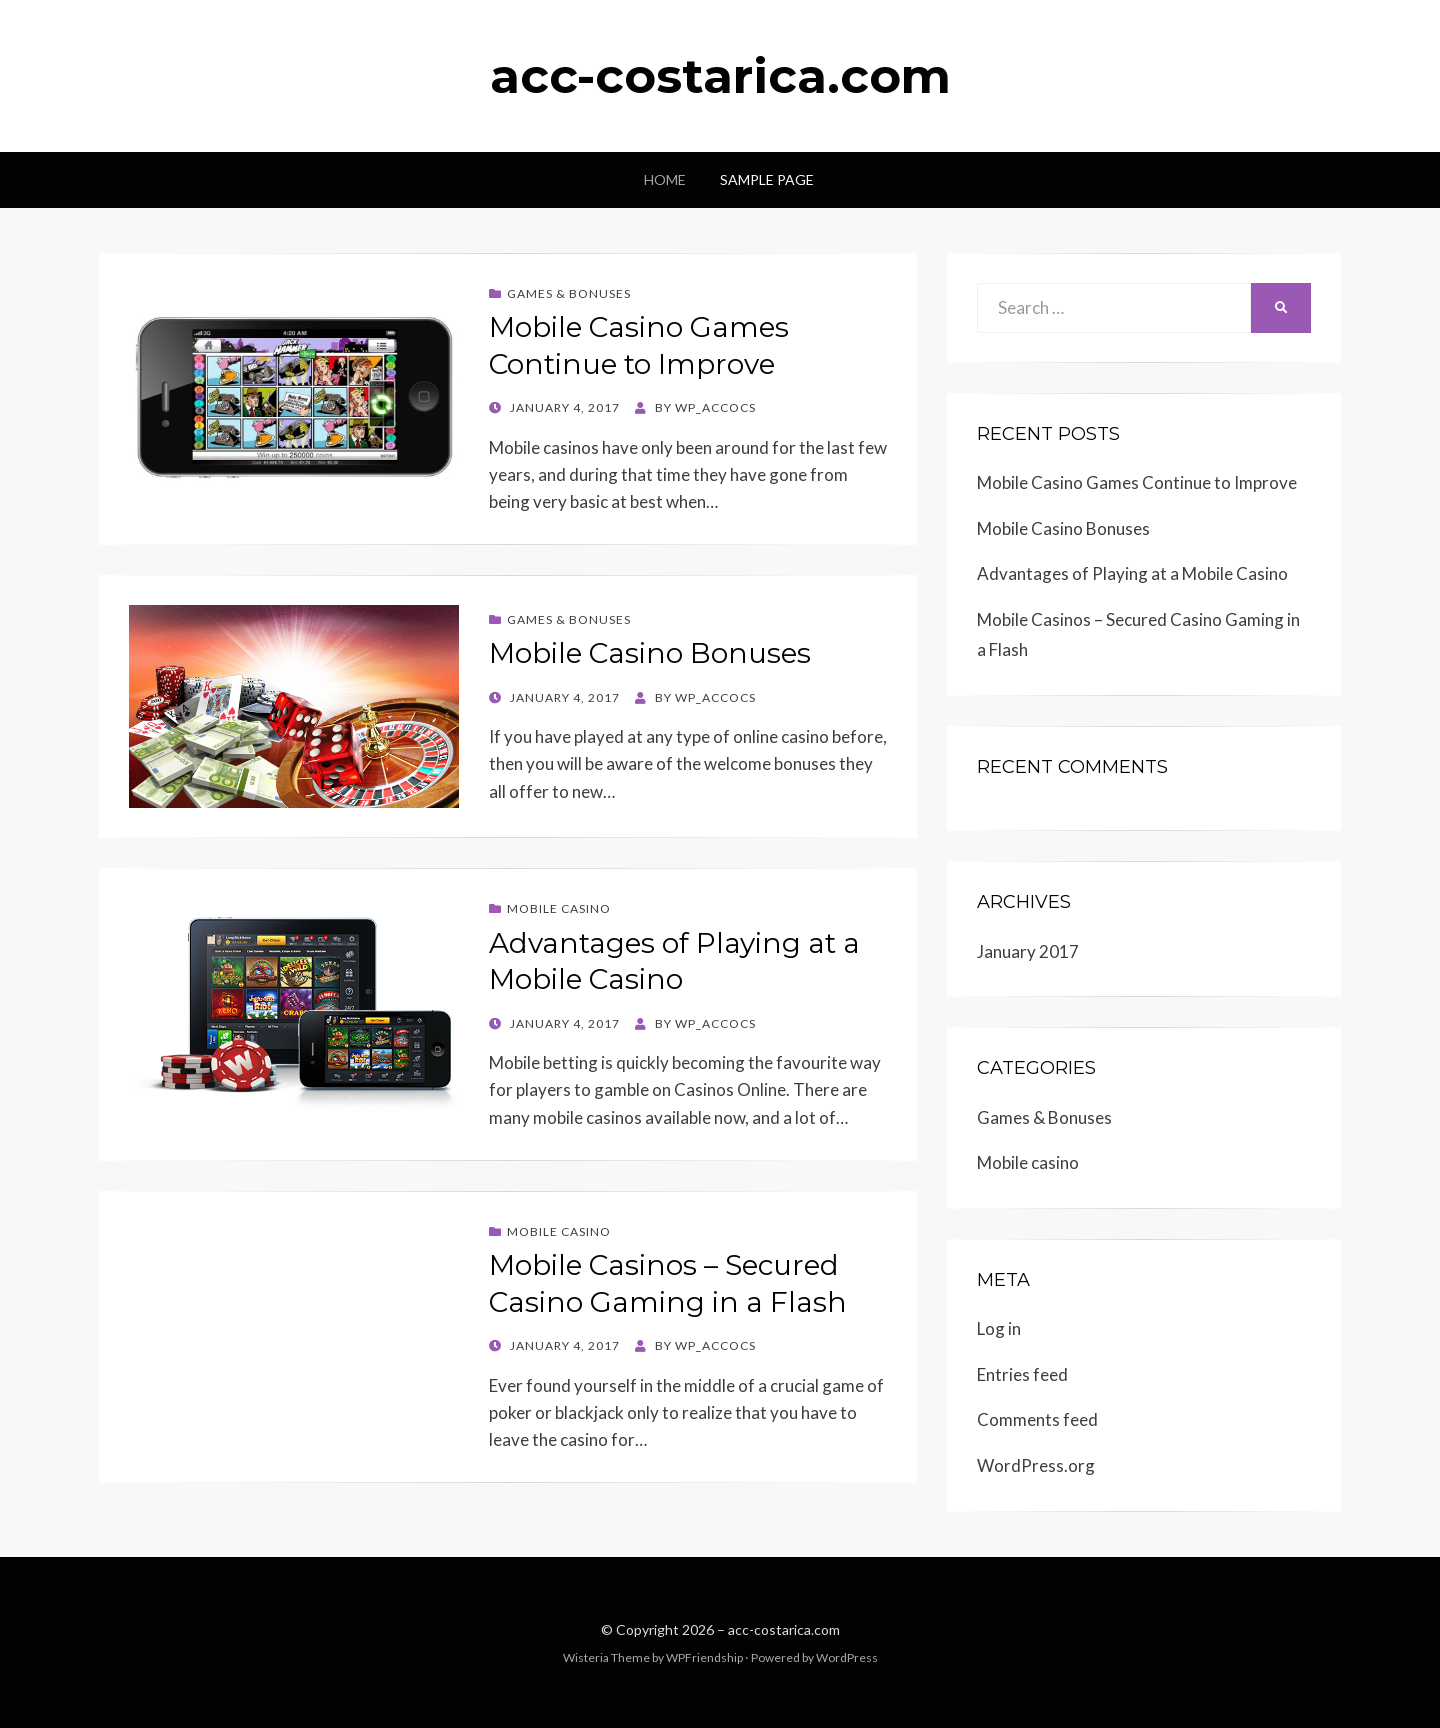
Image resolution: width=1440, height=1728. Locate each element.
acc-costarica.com (720, 76)
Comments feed (1037, 1419)
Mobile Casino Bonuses (650, 653)
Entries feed (1022, 1374)
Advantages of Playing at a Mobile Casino (1132, 573)
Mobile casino (559, 908)
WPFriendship (704, 1657)
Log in (999, 1328)
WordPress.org (1036, 1465)
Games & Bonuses (569, 293)
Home (665, 179)
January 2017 (1028, 951)
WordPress (847, 1657)
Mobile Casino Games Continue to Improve (1137, 482)
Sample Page (767, 179)
